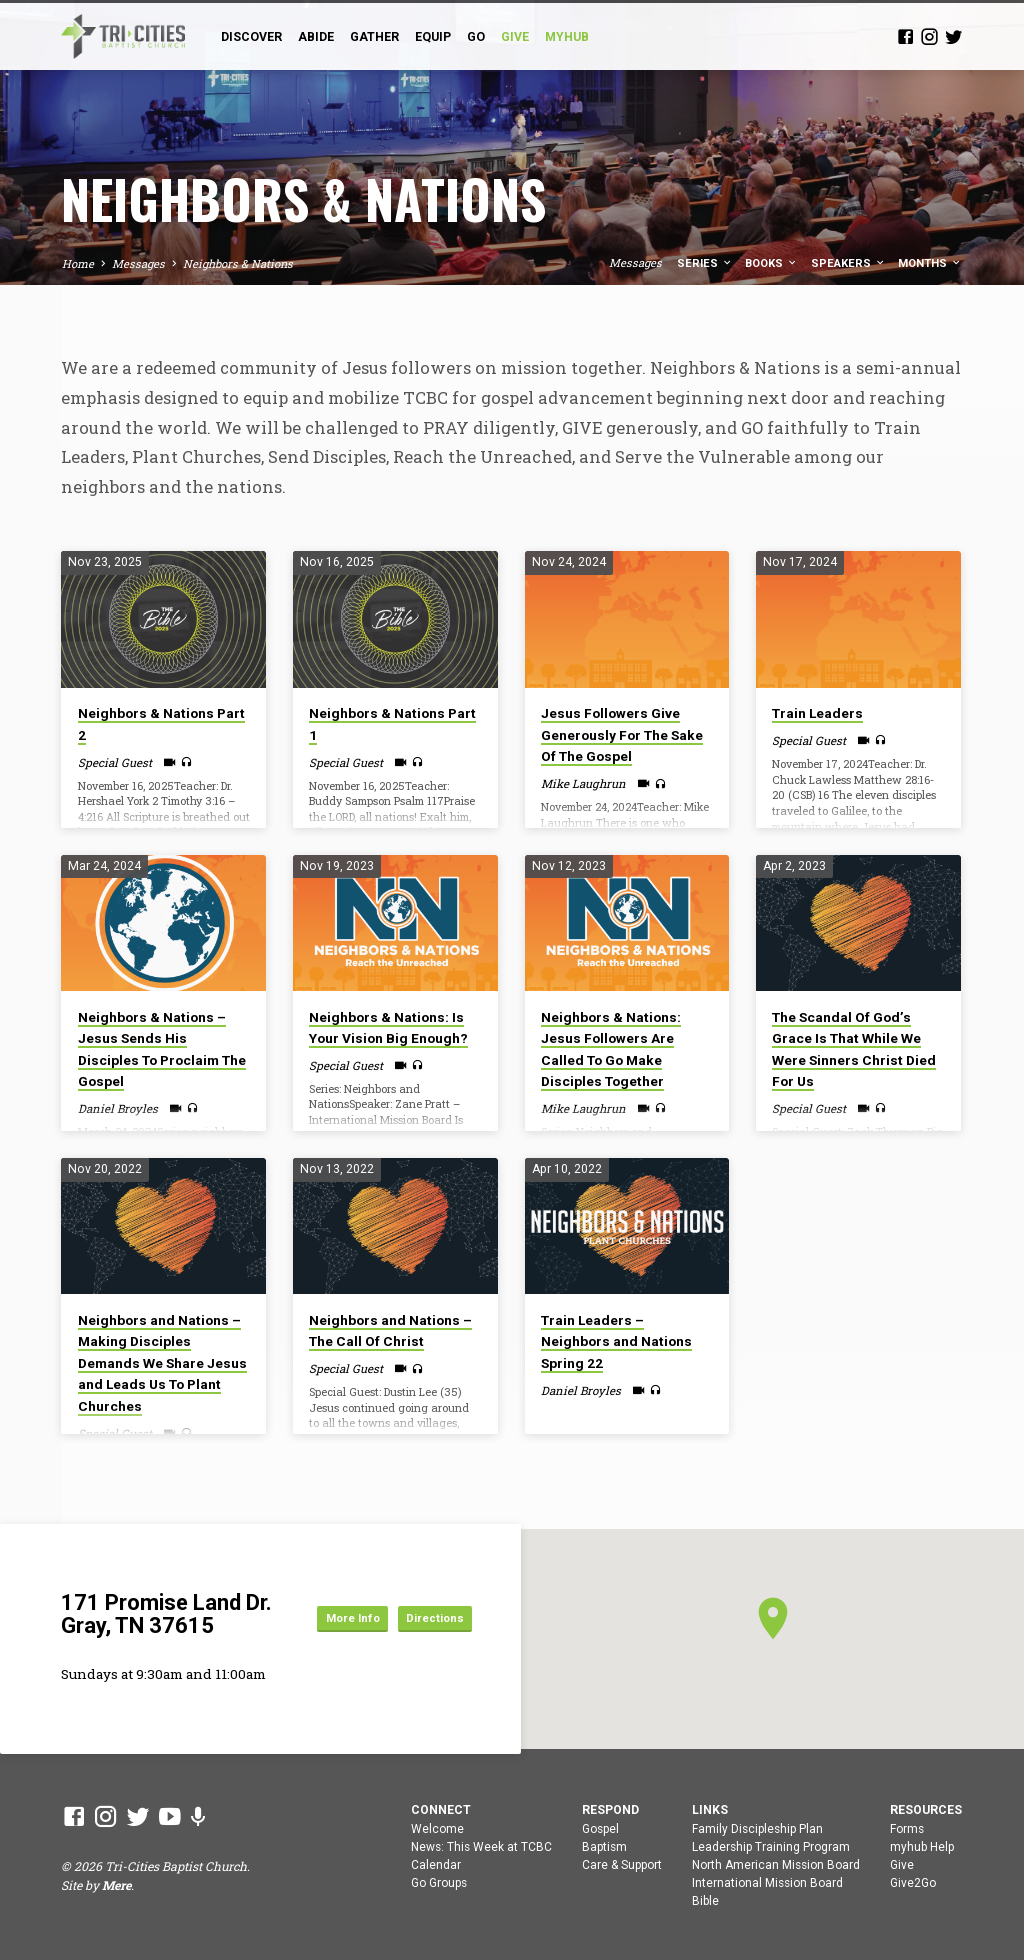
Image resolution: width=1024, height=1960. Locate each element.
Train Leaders (817, 713)
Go (476, 37)
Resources (926, 1810)
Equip (433, 37)
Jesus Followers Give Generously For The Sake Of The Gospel (622, 734)
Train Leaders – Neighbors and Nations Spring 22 (616, 1341)
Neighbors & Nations (238, 263)
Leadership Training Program (771, 1847)
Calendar (436, 1865)
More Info (427, 1599)
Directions (427, 1635)
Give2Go (913, 1883)
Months (930, 263)
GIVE (515, 37)
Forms (907, 1829)
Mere (116, 1885)
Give (902, 1865)
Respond (610, 1810)
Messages (138, 263)
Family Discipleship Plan (757, 1829)
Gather (374, 37)
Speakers (848, 263)
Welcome (437, 1829)
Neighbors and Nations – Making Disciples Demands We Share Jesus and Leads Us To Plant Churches (162, 1363)
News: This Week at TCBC (481, 1847)
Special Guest (115, 762)
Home (78, 263)
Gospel (600, 1829)
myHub (567, 37)
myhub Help (922, 1847)
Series (705, 263)
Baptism (604, 1847)
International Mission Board (767, 1883)
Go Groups (439, 1883)
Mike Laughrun (583, 783)
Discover (251, 37)
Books (771, 263)
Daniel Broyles (118, 1108)
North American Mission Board (776, 1865)
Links (710, 1810)
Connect (441, 1810)
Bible (705, 1901)
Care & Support (622, 1865)
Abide (316, 37)
